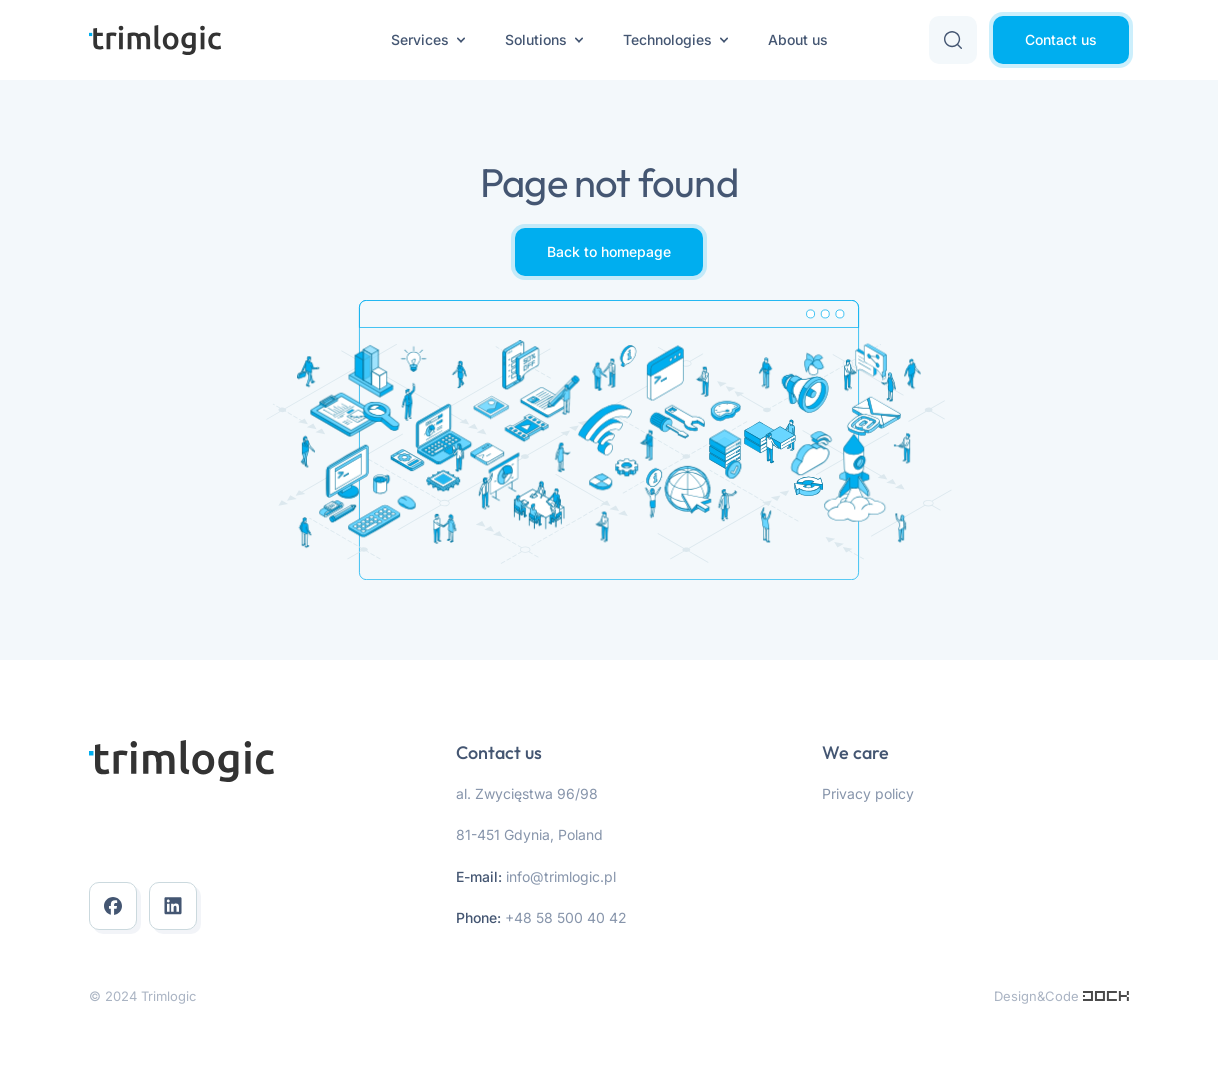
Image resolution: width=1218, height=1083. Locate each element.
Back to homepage (609, 251)
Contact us (1061, 39)
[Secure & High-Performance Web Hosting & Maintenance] (1106, 996)
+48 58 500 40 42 (566, 917)
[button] (953, 40)
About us (798, 39)
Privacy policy (868, 793)
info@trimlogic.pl (561, 876)
